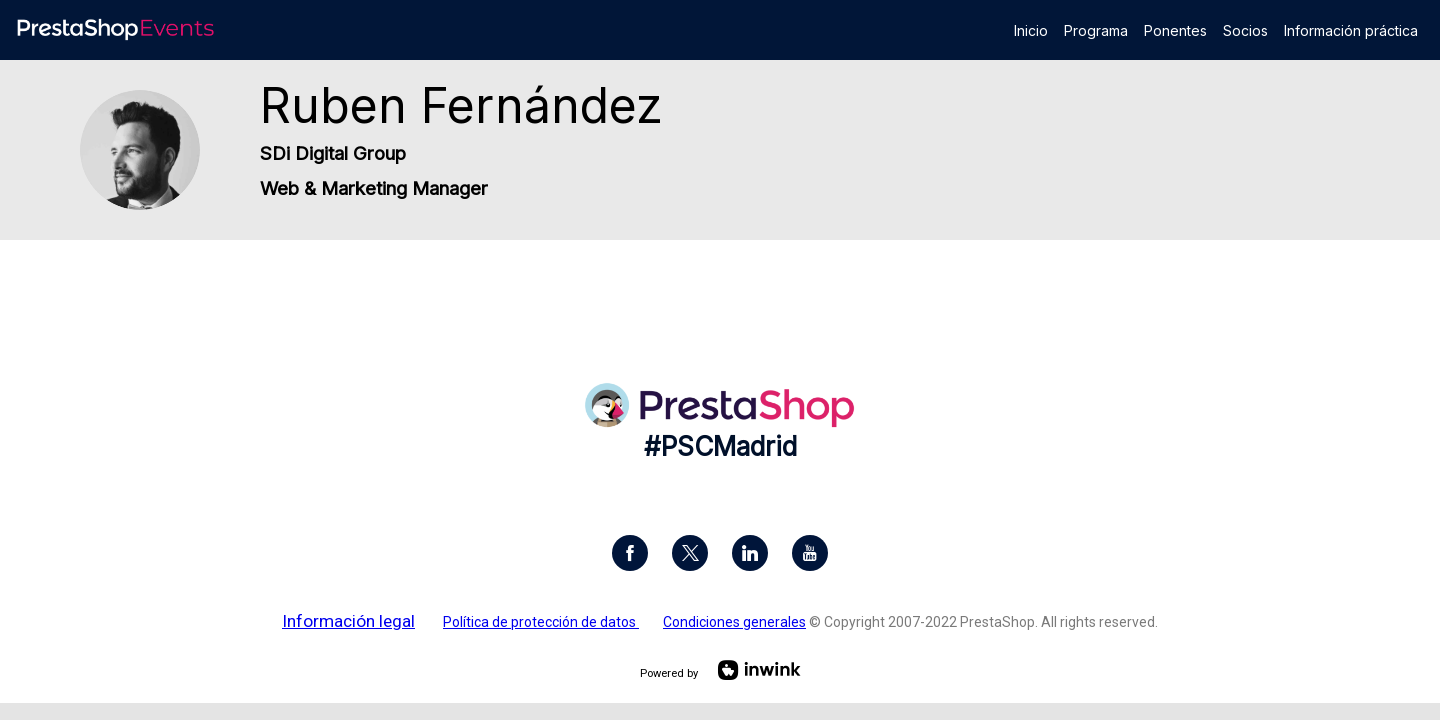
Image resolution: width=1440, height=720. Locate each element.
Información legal (348, 621)
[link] (1031, 30)
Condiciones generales (734, 622)
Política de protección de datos (541, 622)
